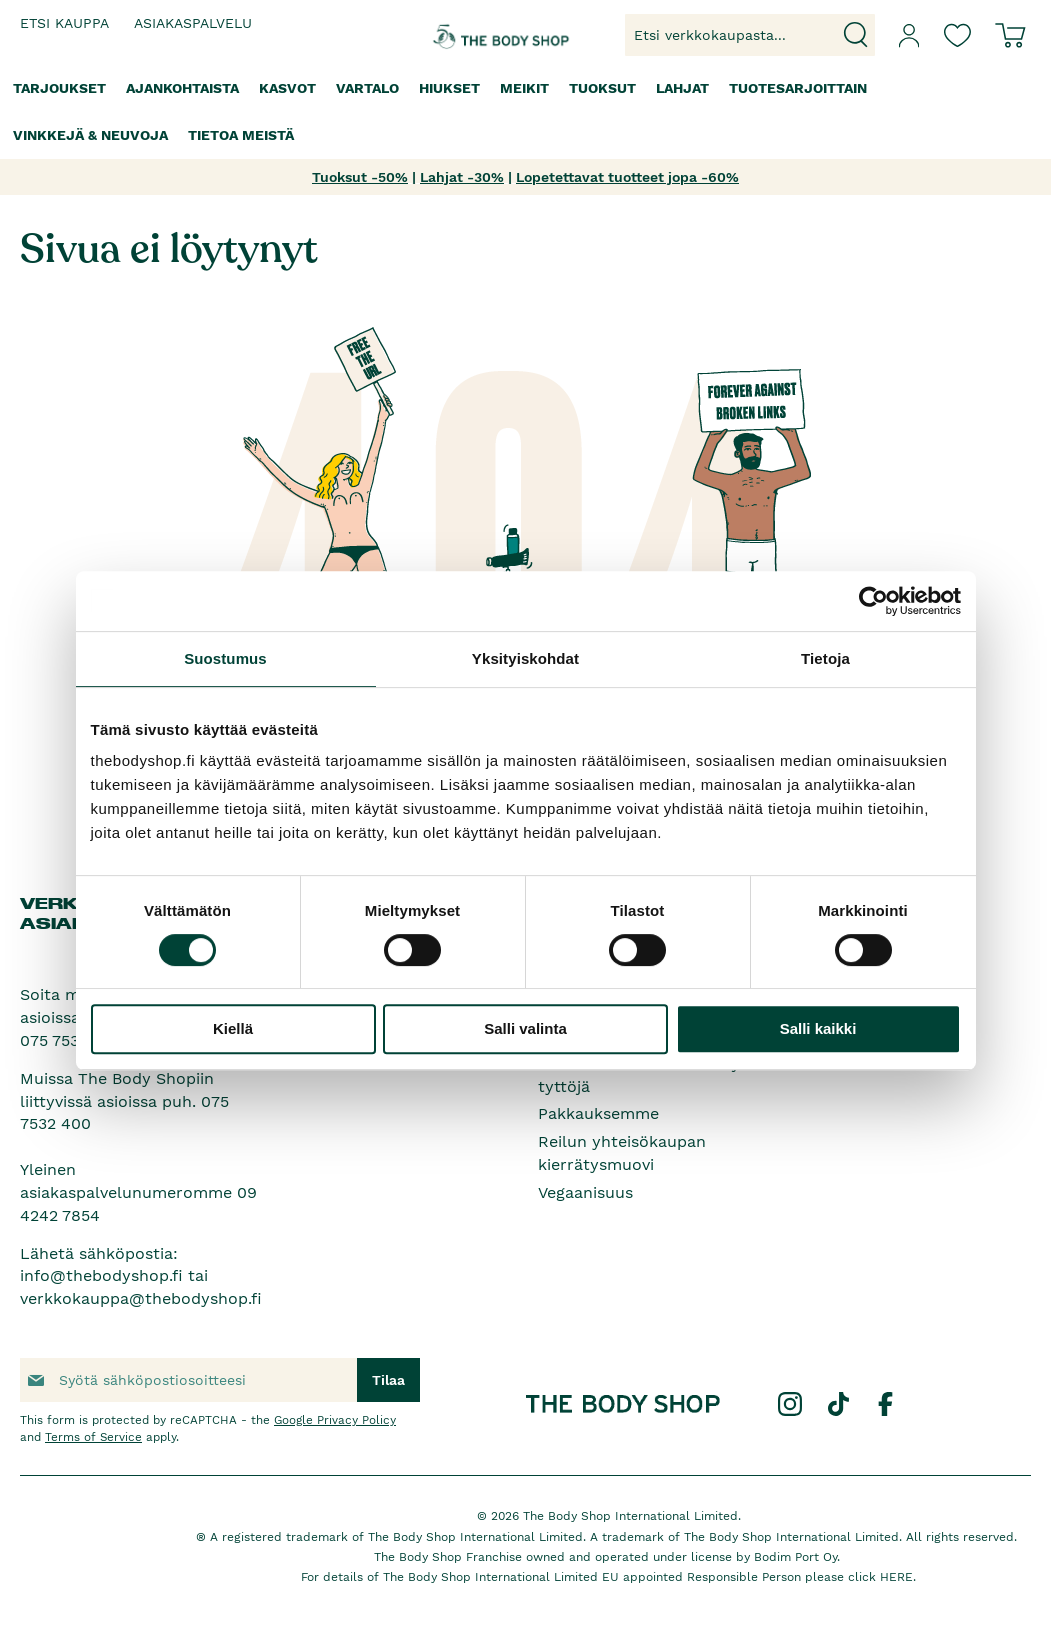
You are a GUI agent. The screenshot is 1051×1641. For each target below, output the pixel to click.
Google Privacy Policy (335, 1420)
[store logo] (470, 35)
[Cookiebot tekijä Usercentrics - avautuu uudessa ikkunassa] (873, 601)
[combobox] (750, 35)
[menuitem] (59, 88)
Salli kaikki (818, 1028)
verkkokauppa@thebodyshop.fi (141, 1298)
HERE (896, 1577)
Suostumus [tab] (225, 658)
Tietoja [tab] (825, 658)
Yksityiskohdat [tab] (525, 658)
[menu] (525, 112)
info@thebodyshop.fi (101, 1275)
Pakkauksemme (598, 1113)
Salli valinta (525, 1028)
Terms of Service (93, 1437)
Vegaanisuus (585, 1192)
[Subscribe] (388, 1380)
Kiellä (233, 1028)
